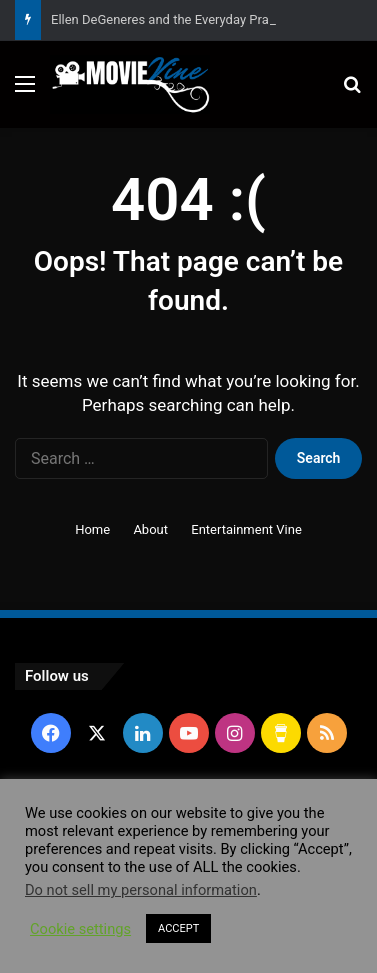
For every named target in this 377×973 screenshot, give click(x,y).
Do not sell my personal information (141, 890)
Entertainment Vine (246, 529)
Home (92, 529)
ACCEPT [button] (178, 928)
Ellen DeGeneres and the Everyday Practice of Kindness (209, 19)
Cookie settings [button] (80, 929)
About (150, 529)
